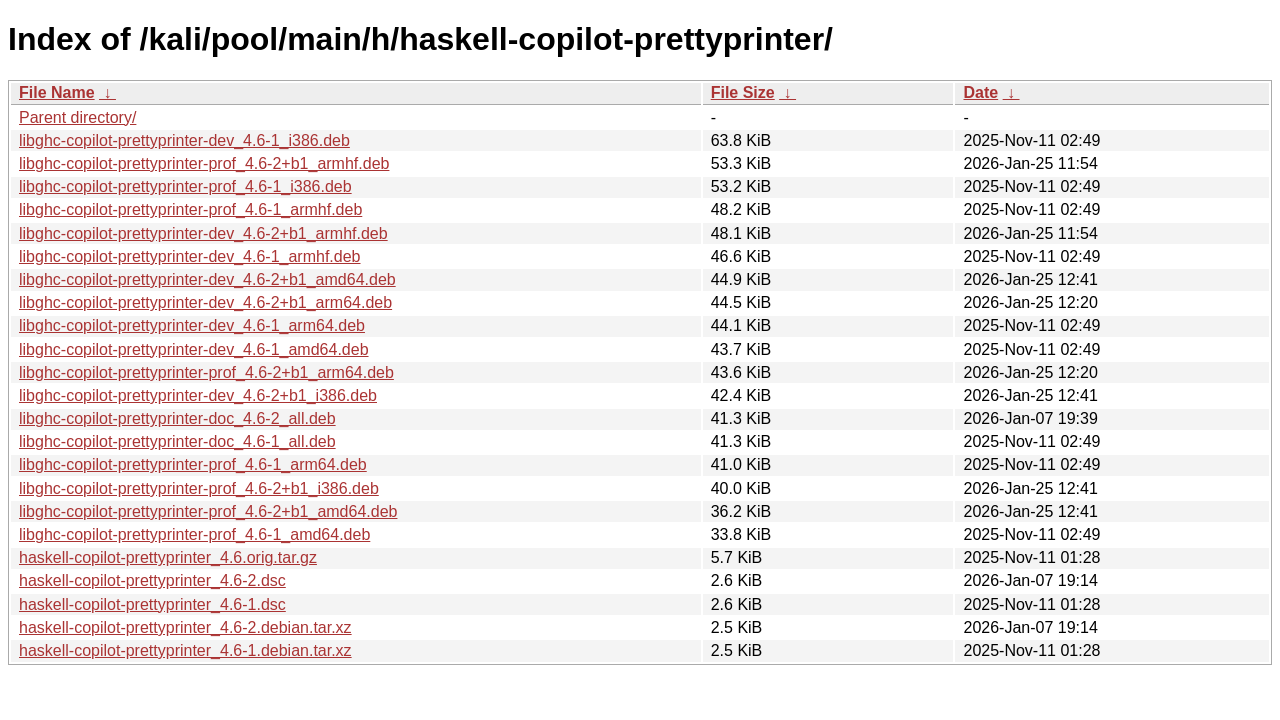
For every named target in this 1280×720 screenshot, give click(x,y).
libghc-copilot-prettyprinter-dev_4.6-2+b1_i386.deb (198, 395)
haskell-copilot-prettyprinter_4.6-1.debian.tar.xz (185, 650)
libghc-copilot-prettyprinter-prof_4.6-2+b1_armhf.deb (204, 163)
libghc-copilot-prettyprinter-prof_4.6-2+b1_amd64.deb (208, 511)
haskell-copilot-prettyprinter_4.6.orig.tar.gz (168, 557)
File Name (57, 92)
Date (980, 92)
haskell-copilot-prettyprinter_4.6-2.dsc (152, 580)
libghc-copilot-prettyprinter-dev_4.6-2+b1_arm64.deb (205, 302)
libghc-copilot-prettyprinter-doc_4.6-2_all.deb (177, 418)
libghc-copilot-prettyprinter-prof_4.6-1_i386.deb (185, 186)
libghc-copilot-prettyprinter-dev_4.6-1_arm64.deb (192, 325)
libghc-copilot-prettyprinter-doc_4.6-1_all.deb (177, 441)
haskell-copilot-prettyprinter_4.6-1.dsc (152, 604)
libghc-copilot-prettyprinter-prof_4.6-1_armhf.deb (190, 209)
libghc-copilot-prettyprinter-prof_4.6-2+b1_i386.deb (199, 488)
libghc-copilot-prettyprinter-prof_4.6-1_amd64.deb (194, 534)
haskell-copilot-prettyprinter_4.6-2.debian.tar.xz (185, 627)
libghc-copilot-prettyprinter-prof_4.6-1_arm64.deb (193, 464)
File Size (743, 92)
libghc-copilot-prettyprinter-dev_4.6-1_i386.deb (184, 140)
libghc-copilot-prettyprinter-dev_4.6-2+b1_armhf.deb (203, 233)
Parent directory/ (77, 117)
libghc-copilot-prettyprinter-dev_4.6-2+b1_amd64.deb (207, 279)
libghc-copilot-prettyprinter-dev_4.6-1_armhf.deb (190, 256)
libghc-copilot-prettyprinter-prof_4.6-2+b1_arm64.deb (206, 372)
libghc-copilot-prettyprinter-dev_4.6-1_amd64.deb (194, 349)
